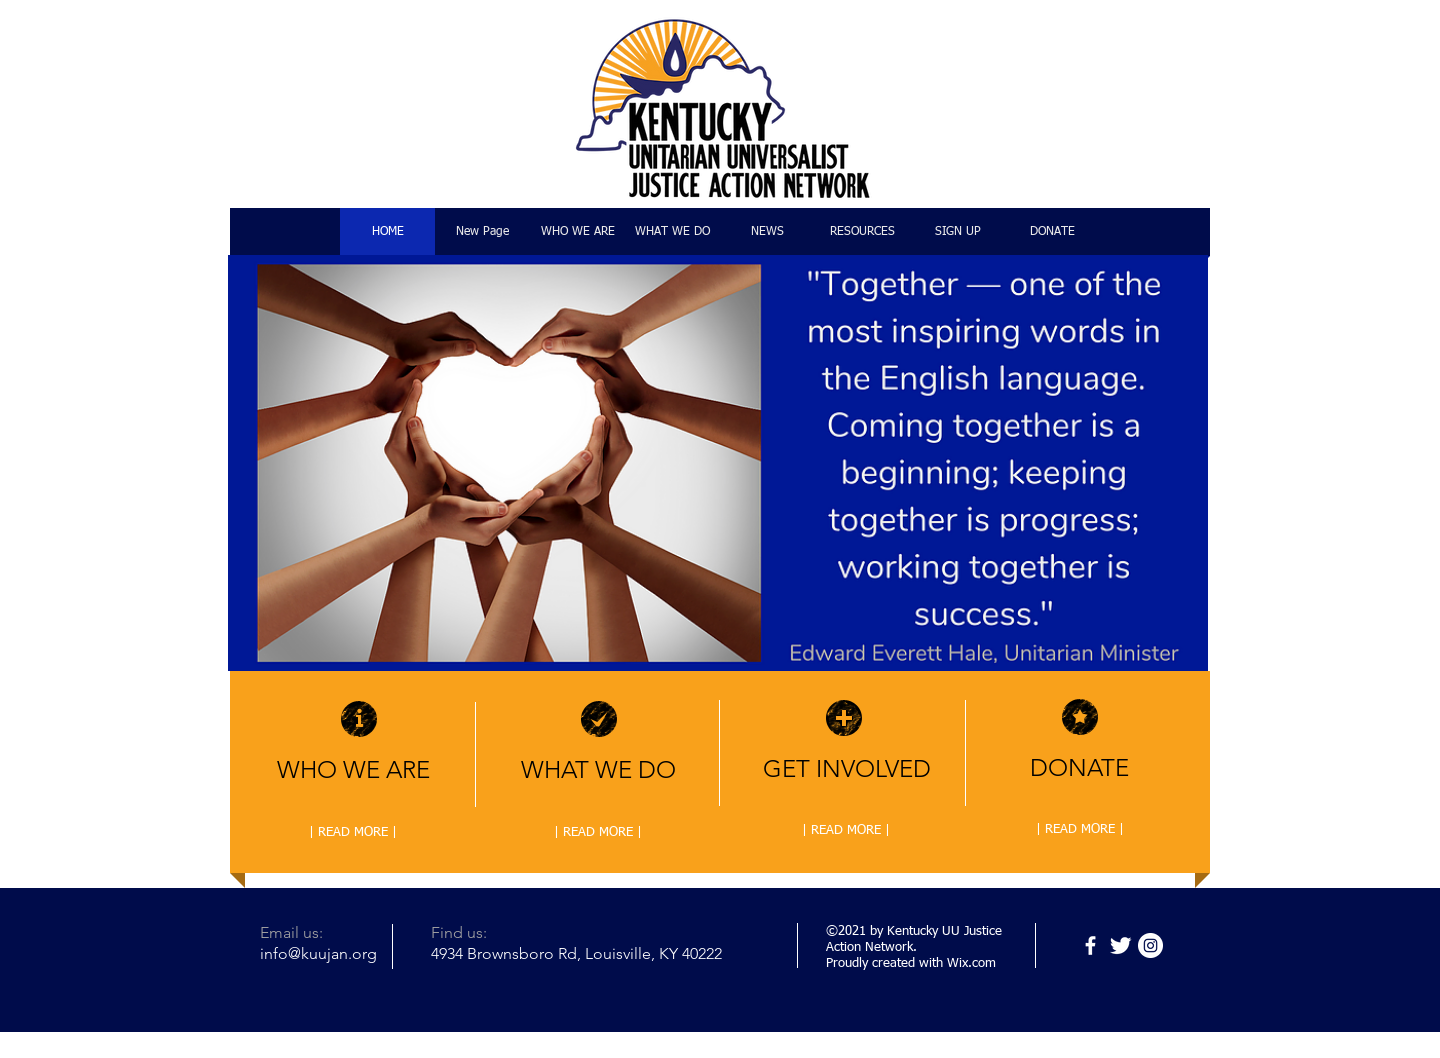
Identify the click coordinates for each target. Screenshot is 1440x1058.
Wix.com (971, 963)
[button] (718, 463)
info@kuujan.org (318, 953)
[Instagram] (1150, 945)
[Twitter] (1120, 945)
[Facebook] (1090, 945)
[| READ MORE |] (353, 833)
